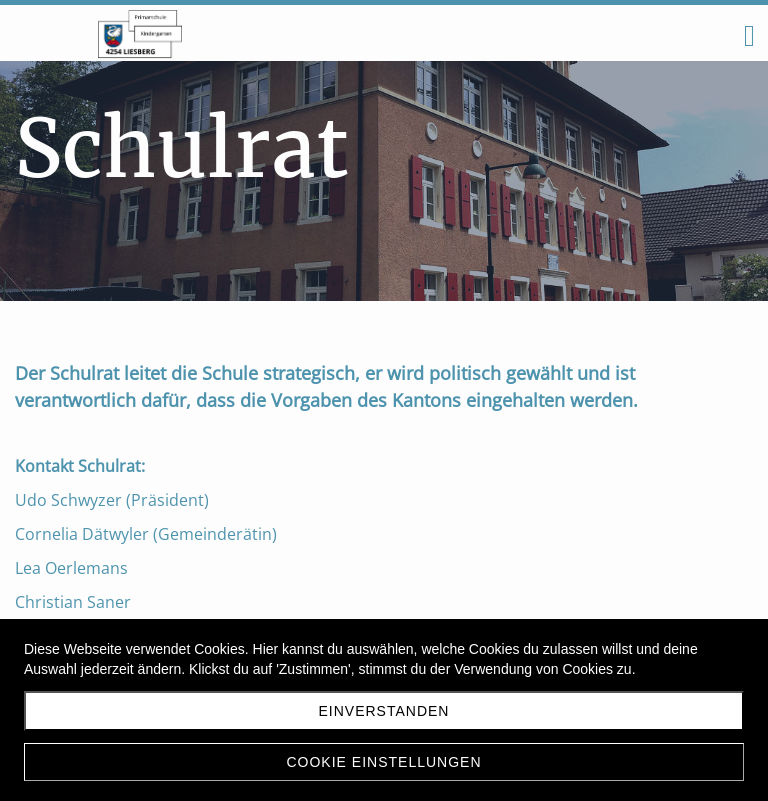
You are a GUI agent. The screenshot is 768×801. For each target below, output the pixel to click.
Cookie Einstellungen (383, 762)
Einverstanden (384, 711)
